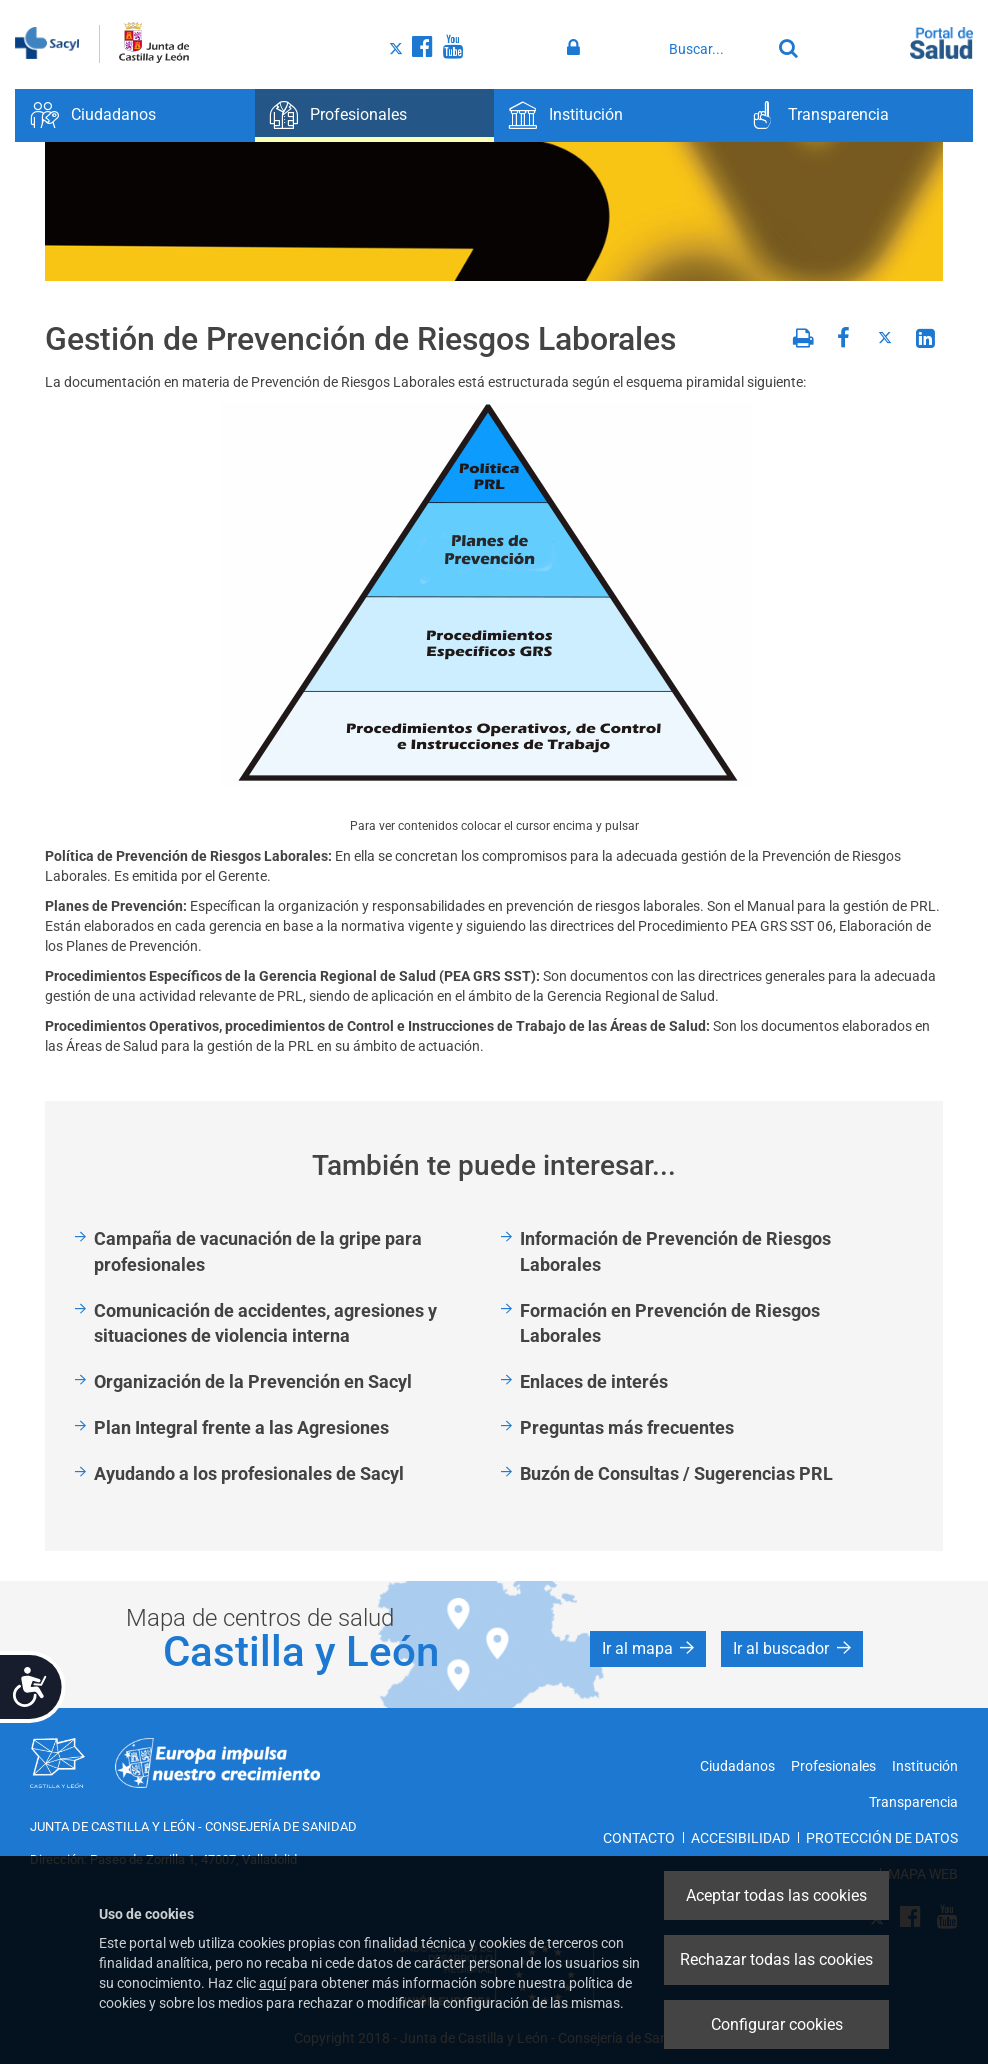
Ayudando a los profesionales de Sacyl (249, 1473)
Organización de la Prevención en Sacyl (253, 1381)
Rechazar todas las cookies (776, 1959)
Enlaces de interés (594, 1381)
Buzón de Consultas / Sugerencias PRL (676, 1473)
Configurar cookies (777, 2024)
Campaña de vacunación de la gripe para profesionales (258, 1251)
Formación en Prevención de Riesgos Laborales (670, 1323)
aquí (272, 1983)
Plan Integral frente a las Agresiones (241, 1427)
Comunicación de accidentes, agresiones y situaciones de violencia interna (265, 1323)
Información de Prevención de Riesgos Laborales (675, 1251)
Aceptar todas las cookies (776, 1895)
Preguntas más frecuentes (627, 1427)
